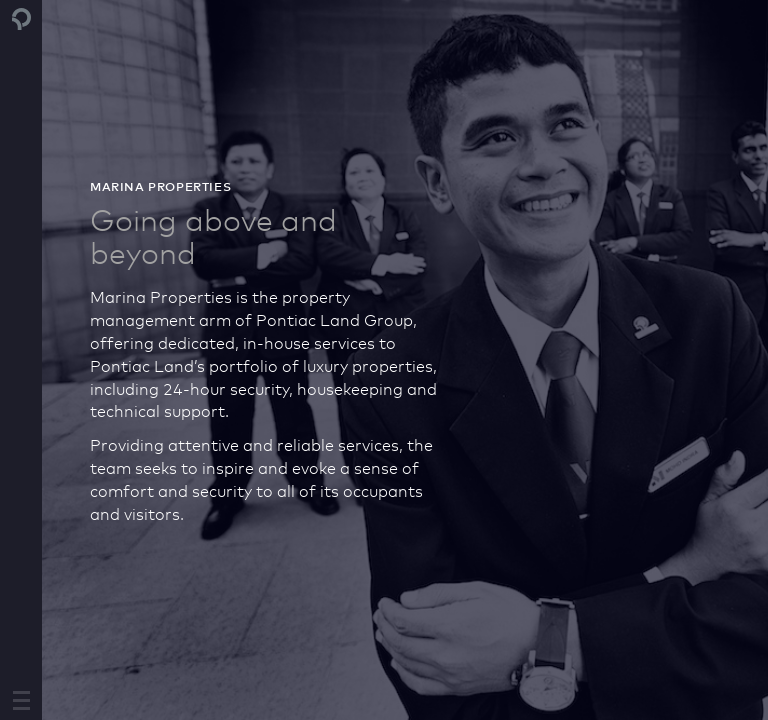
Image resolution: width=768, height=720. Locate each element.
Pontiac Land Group (22, 19)
